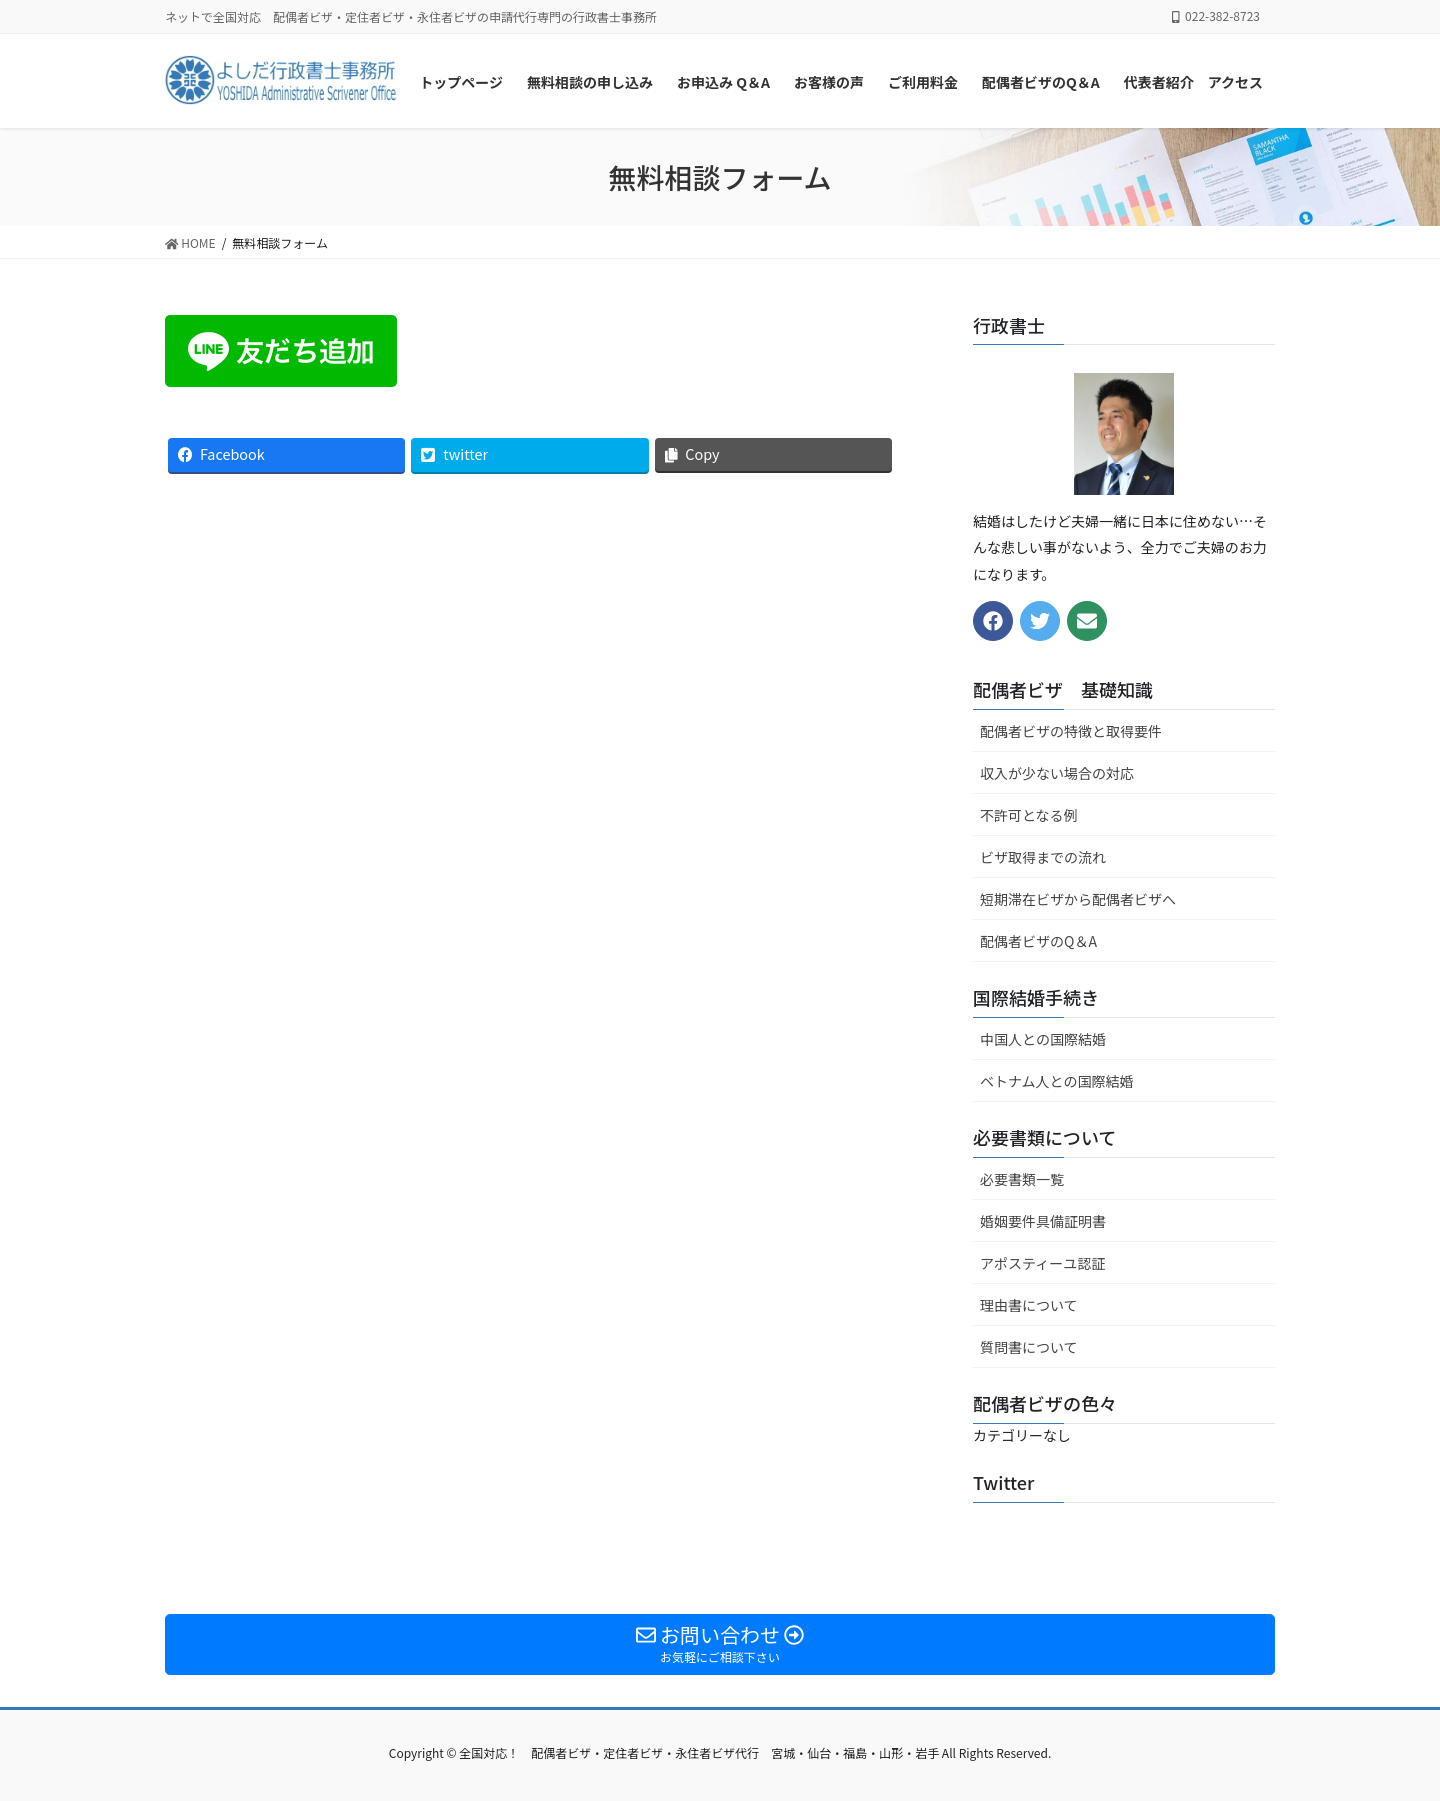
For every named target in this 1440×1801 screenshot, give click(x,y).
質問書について (1029, 1347)
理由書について (1029, 1305)
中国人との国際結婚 (1043, 1039)
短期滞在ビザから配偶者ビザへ (1078, 899)
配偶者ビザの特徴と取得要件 (1071, 731)
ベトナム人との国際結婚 (1056, 1081)
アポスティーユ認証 (1042, 1263)
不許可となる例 (1029, 815)
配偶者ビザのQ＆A (1038, 941)
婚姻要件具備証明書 (1043, 1221)
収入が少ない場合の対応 (1057, 773)
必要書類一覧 (1022, 1179)
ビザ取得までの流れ (1043, 857)
